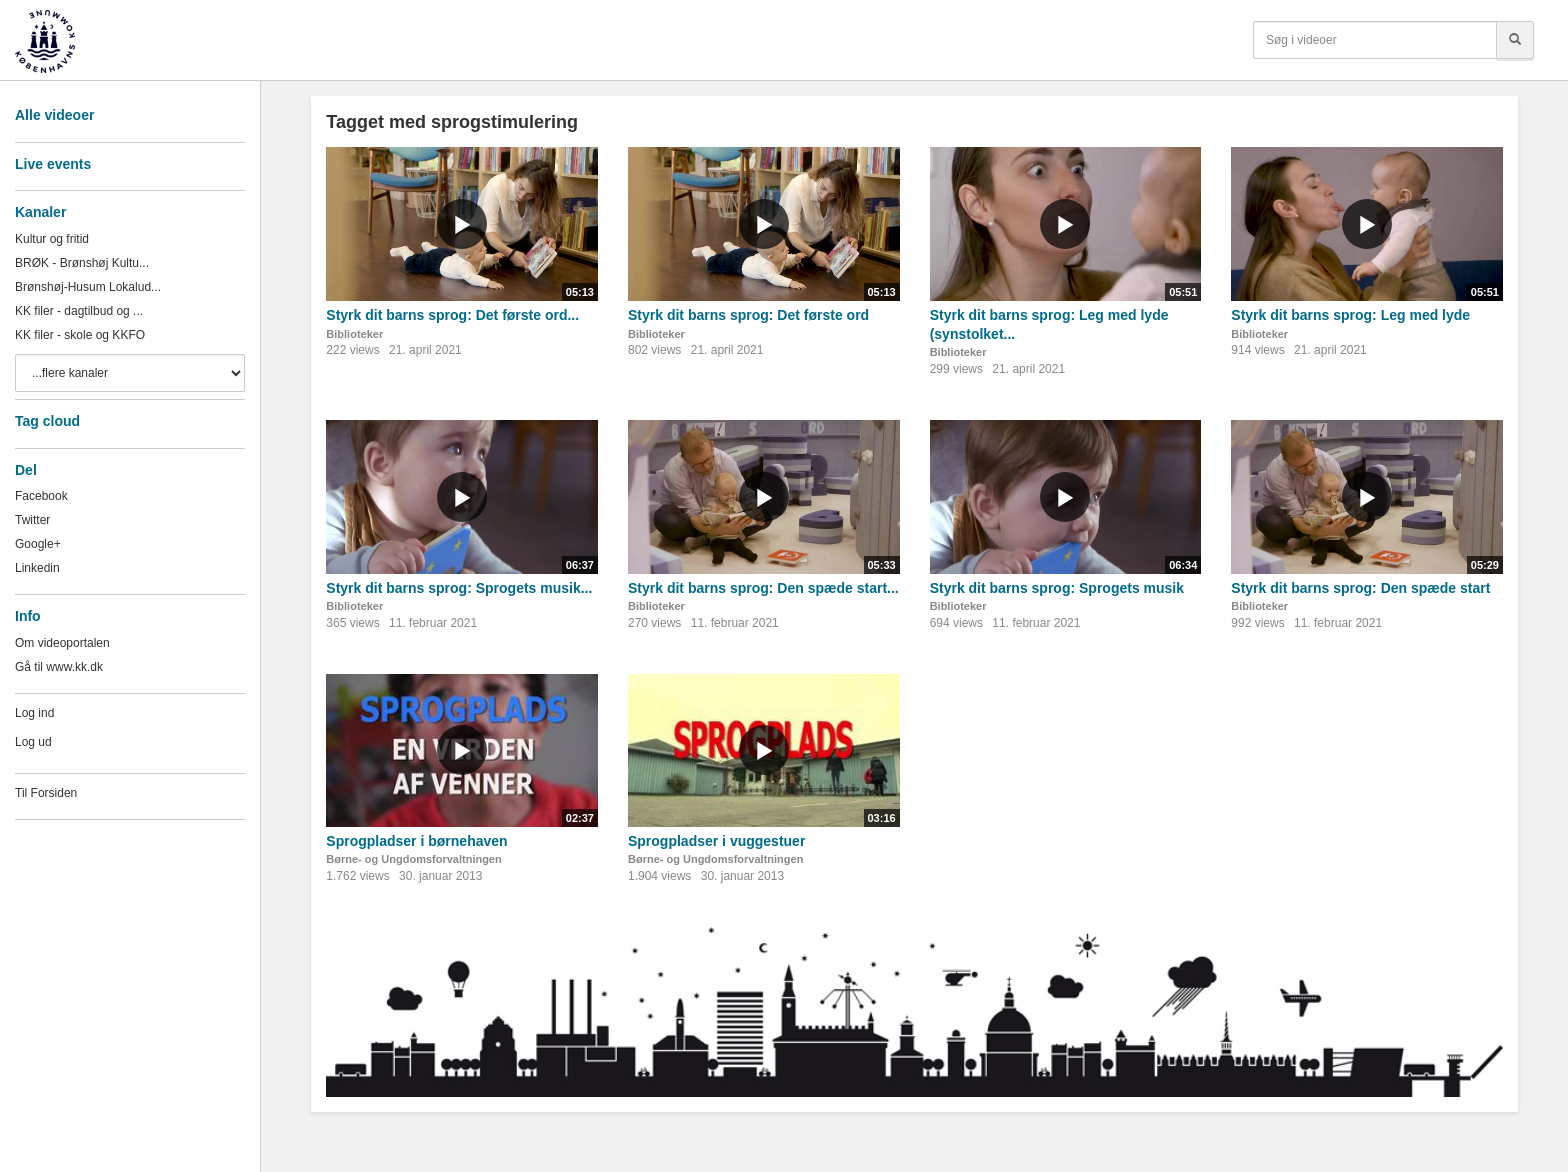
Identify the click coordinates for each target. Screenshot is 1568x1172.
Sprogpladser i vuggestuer (716, 841)
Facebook (41, 496)
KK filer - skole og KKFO (80, 335)
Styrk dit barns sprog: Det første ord (748, 315)
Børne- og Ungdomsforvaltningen (413, 859)
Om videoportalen (62, 643)
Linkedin (37, 568)
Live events (53, 164)
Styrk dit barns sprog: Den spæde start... (763, 588)
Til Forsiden (46, 793)
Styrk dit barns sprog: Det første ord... (452, 315)
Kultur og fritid (52, 239)
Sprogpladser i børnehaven (416, 841)
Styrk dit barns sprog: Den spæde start (1360, 588)
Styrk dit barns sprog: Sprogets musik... (459, 588)
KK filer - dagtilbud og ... (79, 311)
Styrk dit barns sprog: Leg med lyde (1350, 315)
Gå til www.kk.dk (59, 667)
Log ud (33, 742)
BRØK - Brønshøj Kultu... (82, 263)
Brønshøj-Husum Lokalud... (88, 287)
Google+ (38, 544)
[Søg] (1515, 40)
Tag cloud (47, 421)
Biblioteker (354, 334)
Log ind (34, 713)
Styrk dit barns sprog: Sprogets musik (1057, 588)
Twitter (32, 520)
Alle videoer (54, 115)
